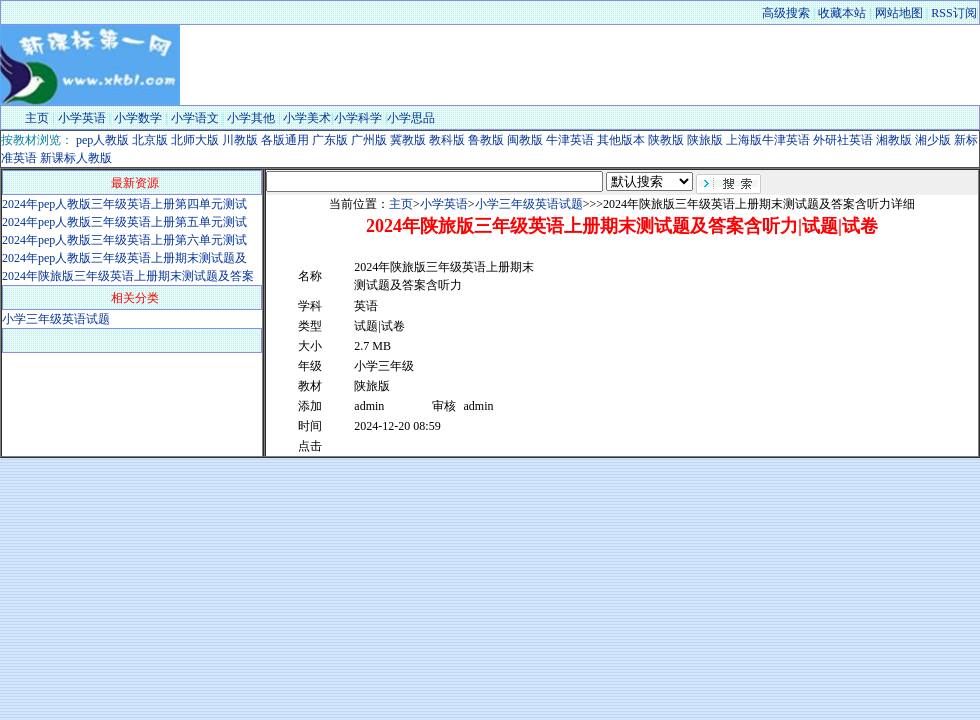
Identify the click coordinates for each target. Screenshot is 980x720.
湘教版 (892, 140)
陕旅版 (703, 140)
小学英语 (82, 118)
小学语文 (195, 118)
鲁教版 (484, 140)
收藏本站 (842, 13)
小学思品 (411, 118)
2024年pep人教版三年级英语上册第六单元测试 (124, 240)
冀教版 (406, 140)
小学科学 (358, 118)
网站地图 (899, 13)
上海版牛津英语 (766, 140)
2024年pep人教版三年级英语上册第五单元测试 (124, 222)
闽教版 (523, 140)
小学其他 (251, 118)
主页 (37, 118)
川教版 (238, 140)
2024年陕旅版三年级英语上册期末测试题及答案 (128, 276)
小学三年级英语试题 (56, 319)
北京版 (148, 140)
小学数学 (138, 118)
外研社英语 (841, 140)
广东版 (328, 140)
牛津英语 (568, 140)
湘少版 (931, 140)
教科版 (445, 140)
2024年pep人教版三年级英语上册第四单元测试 (124, 204)
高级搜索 (786, 13)
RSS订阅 (953, 13)
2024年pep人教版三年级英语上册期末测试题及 (124, 258)
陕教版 (664, 140)
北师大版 (193, 140)
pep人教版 (101, 140)
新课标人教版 (74, 158)
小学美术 (307, 118)
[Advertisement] (654, 356)
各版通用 (283, 140)
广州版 (367, 140)
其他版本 (619, 140)
